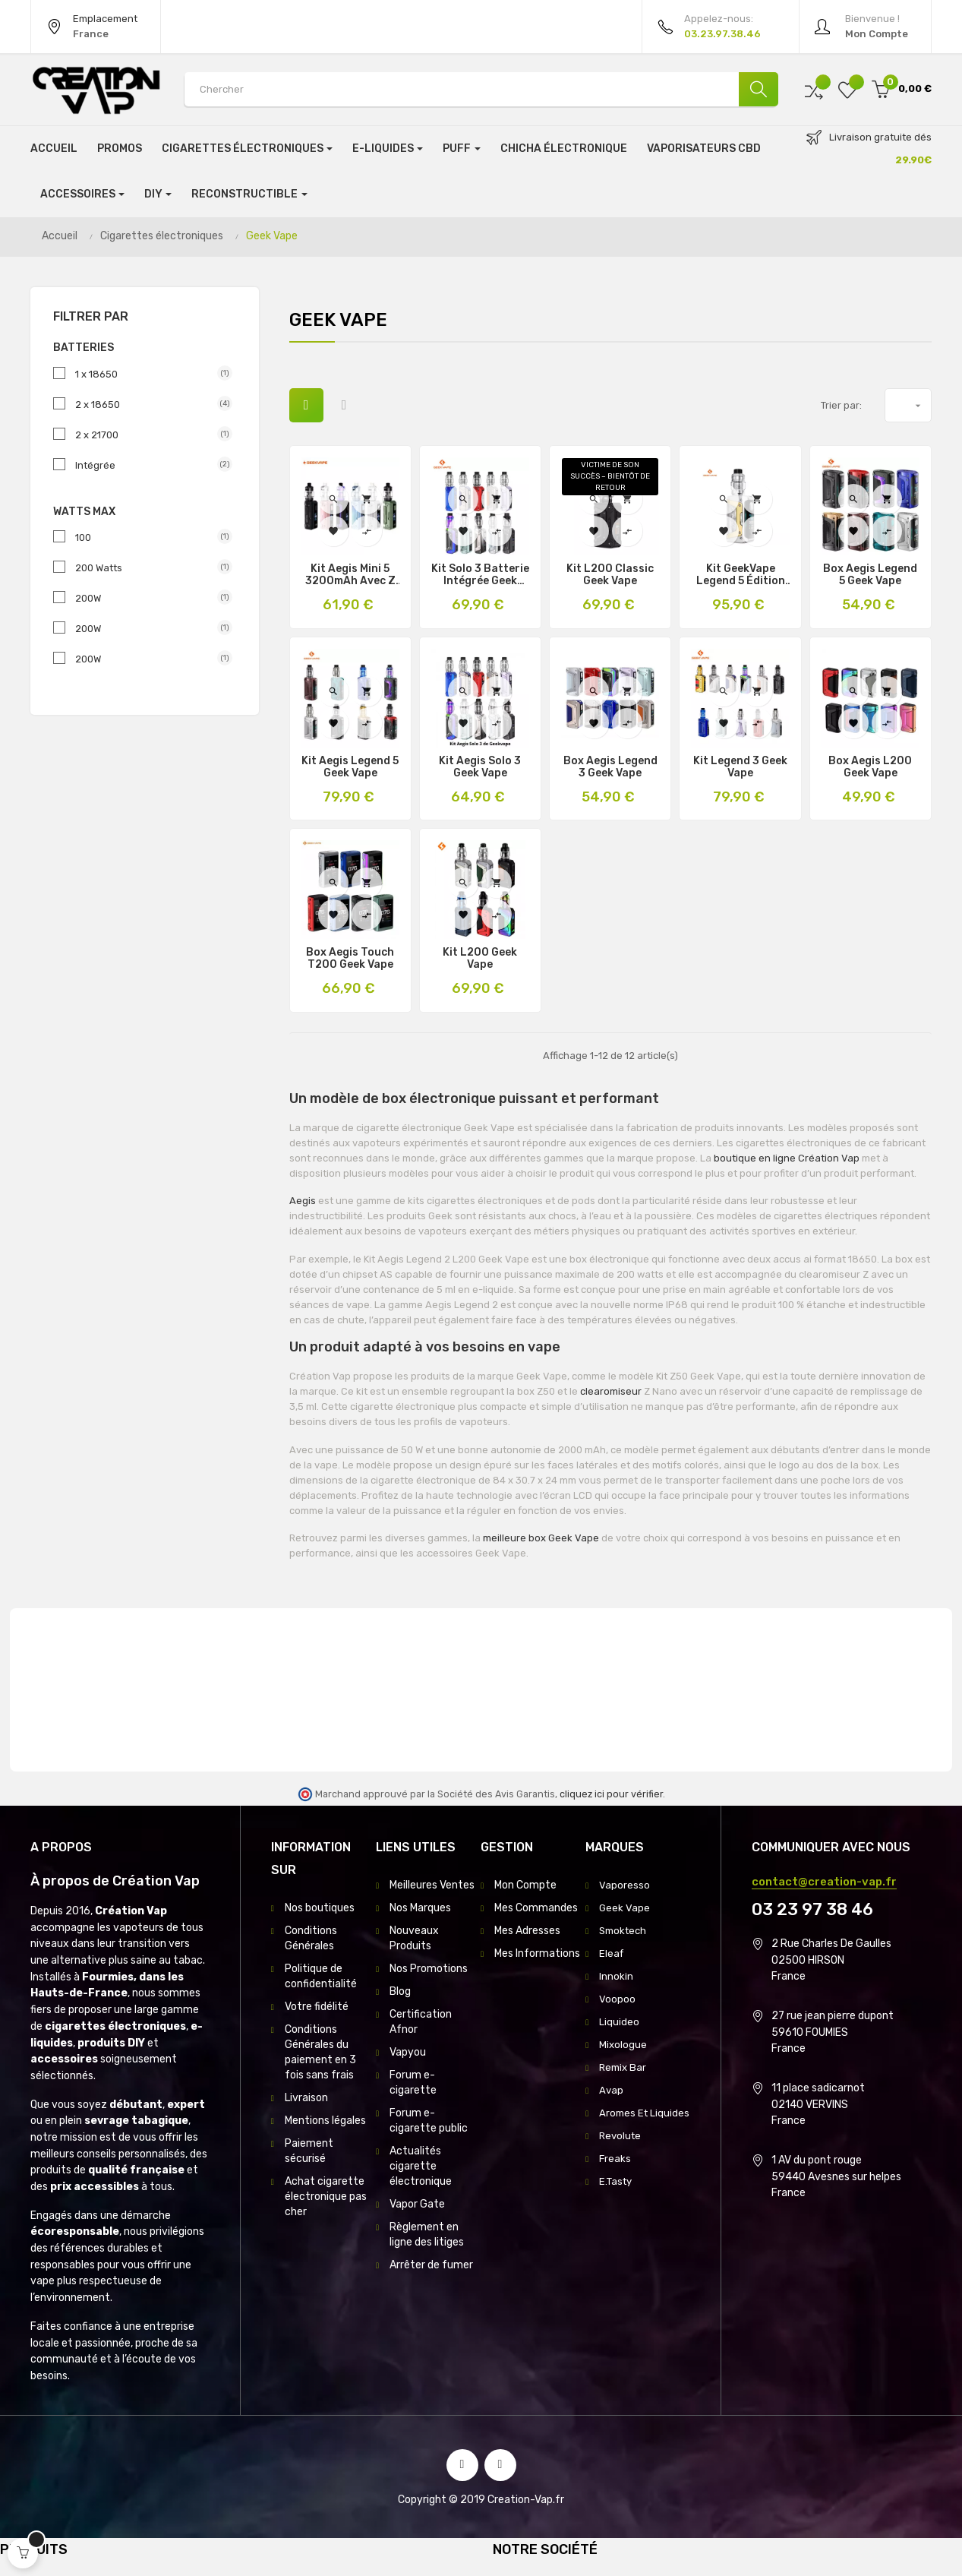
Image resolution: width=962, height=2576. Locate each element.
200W (147, 598)
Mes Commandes (536, 1907)
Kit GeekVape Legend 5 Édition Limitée (740, 575)
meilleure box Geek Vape (541, 1538)
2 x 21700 (147, 434)
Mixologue (623, 2044)
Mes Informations (537, 1953)
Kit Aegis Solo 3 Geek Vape (480, 767)
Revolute (621, 2151)
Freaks (615, 2173)
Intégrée (147, 465)
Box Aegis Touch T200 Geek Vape (350, 959)
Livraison (306, 2097)
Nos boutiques (320, 1907)
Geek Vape (625, 1907)
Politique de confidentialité (321, 1976)
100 (147, 537)
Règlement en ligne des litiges (427, 2234)
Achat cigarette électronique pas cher (326, 2196)
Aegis (303, 1200)
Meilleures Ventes (432, 1885)
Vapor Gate (417, 2204)
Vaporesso (624, 1885)
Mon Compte (525, 1885)
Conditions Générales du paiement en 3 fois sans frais (320, 2052)
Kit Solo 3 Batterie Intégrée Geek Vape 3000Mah (480, 575)
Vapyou (408, 2052)
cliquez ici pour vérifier (611, 1794)
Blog (400, 1991)
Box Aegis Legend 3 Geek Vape (610, 767)
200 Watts (147, 567)
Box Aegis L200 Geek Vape (870, 767)
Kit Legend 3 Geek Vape (740, 767)
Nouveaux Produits (414, 1938)
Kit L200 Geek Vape (480, 959)
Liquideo (619, 2021)
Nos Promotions (429, 1968)
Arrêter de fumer (431, 2264)
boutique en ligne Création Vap (786, 1158)
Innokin (616, 1976)
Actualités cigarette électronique (421, 2166)
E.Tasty (617, 2196)
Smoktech (625, 1930)
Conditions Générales (311, 1938)
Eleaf (612, 1953)
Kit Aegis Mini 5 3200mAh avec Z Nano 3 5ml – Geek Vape (350, 575)
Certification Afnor (421, 2022)
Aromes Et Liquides (625, 2121)
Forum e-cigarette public (429, 2121)
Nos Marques (420, 1907)
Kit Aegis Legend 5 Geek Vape (350, 767)
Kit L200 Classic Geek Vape (610, 575)
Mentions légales (325, 2120)
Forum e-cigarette (413, 2083)
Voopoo (617, 1999)
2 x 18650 (147, 404)
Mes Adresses (527, 1930)
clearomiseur (612, 1391)
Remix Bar (624, 2067)
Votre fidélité (317, 2006)
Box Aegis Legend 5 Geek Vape (870, 575)
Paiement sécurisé (309, 2151)
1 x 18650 (147, 374)
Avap (611, 2090)
